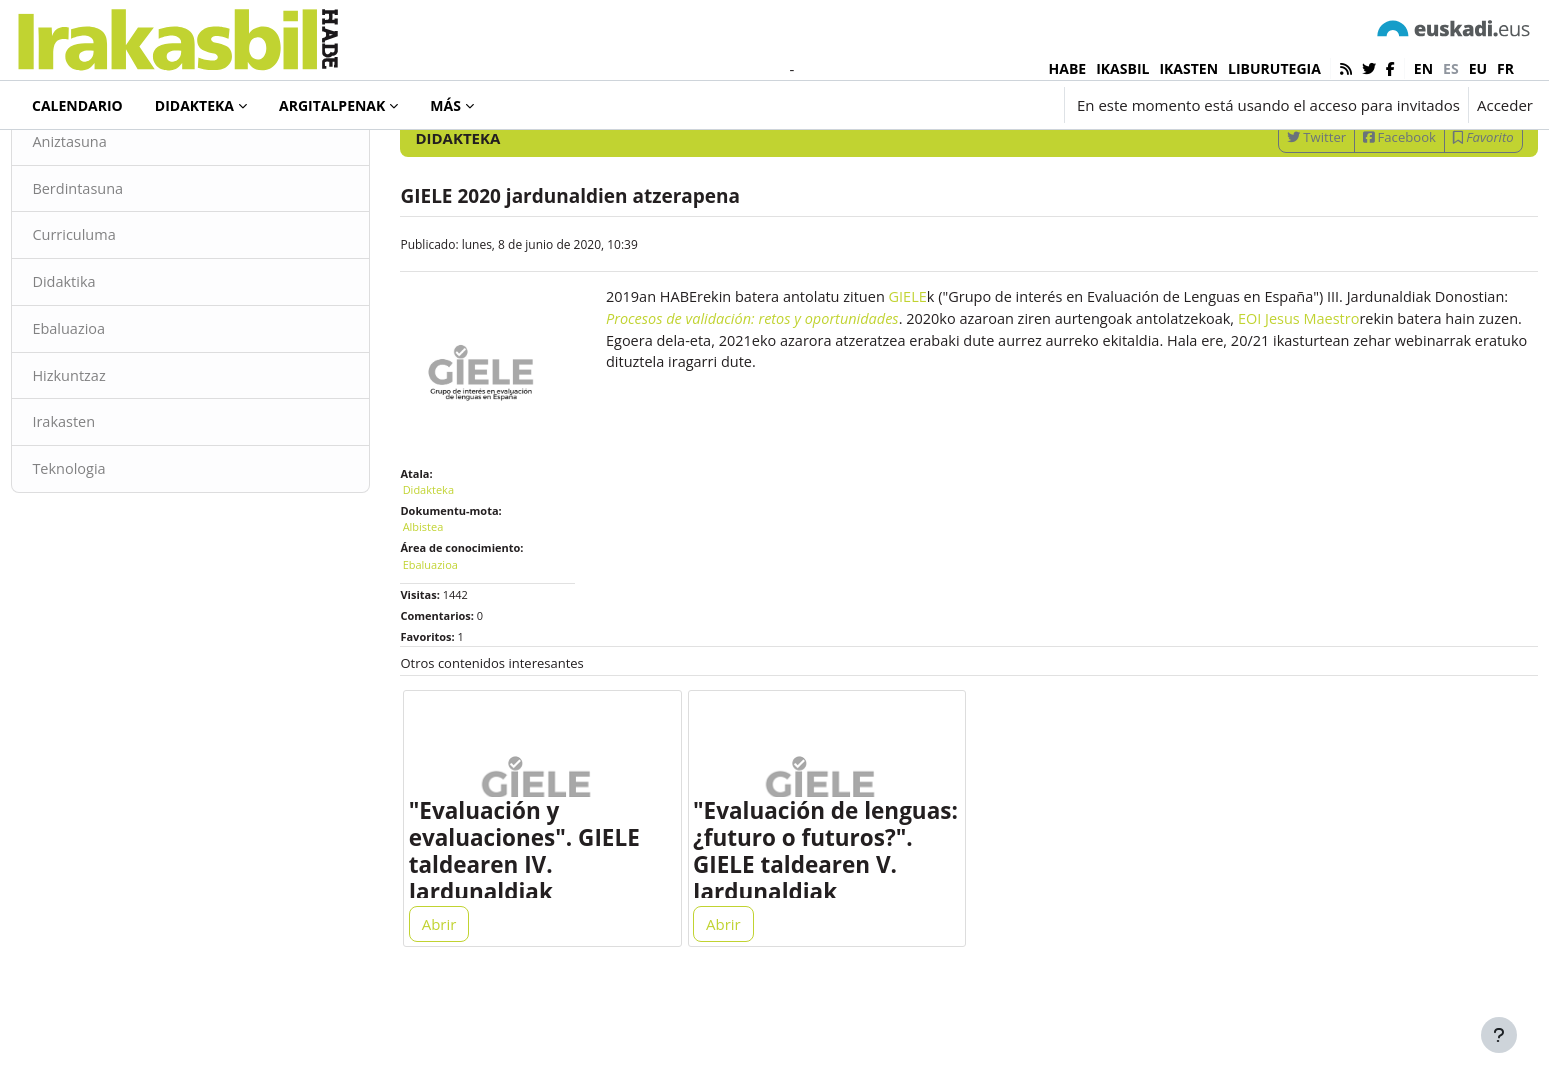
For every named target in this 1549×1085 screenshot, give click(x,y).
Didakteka (84, 159)
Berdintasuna (124, 265)
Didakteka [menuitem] (194, 105)
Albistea (445, 592)
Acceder (1505, 105)
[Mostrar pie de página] (1499, 1035)
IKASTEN (1188, 68)
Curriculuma (120, 313)
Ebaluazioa (114, 408)
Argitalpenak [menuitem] (332, 105)
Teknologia (115, 550)
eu (1478, 68)
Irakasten (109, 503)
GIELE (930, 374)
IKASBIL (1122, 68)
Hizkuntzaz (115, 455)
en (1423, 68)
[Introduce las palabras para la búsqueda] (1319, 159)
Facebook (1355, 213)
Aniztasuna (115, 218)
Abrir (461, 997)
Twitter (1271, 213)
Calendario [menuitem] (77, 105)
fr (1505, 68)
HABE (1068, 68)
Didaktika (109, 360)
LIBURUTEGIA (1274, 68)
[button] (935, 105)
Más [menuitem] (445, 105)
